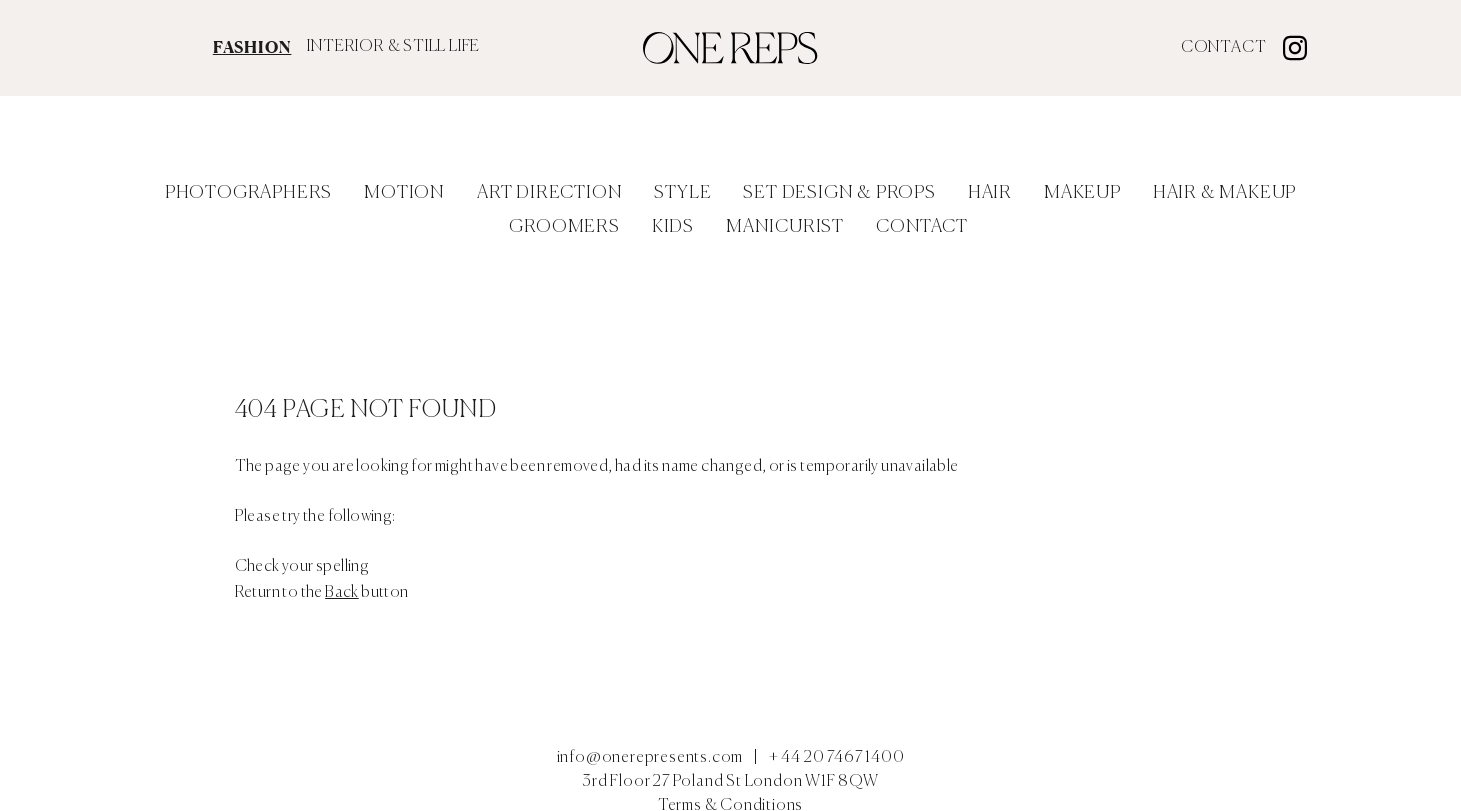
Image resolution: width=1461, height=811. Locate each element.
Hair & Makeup (1224, 193)
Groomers (564, 227)
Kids (673, 227)
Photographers (248, 193)
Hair (990, 193)
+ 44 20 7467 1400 (837, 758)
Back (342, 593)
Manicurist (785, 227)
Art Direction (549, 193)
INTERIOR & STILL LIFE (393, 47)
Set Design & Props (839, 193)
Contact (1224, 48)
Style (682, 193)
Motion (404, 193)
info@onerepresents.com (650, 758)
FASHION (252, 47)
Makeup (1082, 193)
